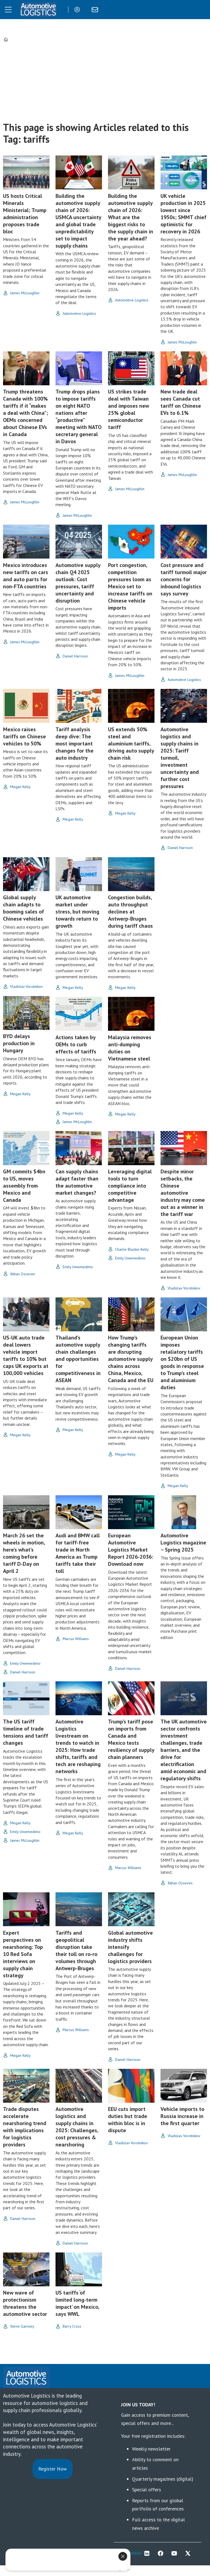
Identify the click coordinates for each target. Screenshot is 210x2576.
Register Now (52, 2469)
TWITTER (189, 2553)
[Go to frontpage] (38, 9)
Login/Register (78, 9)
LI (148, 2553)
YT (175, 2553)
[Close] (122, 2556)
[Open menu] (8, 10)
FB (162, 2553)
